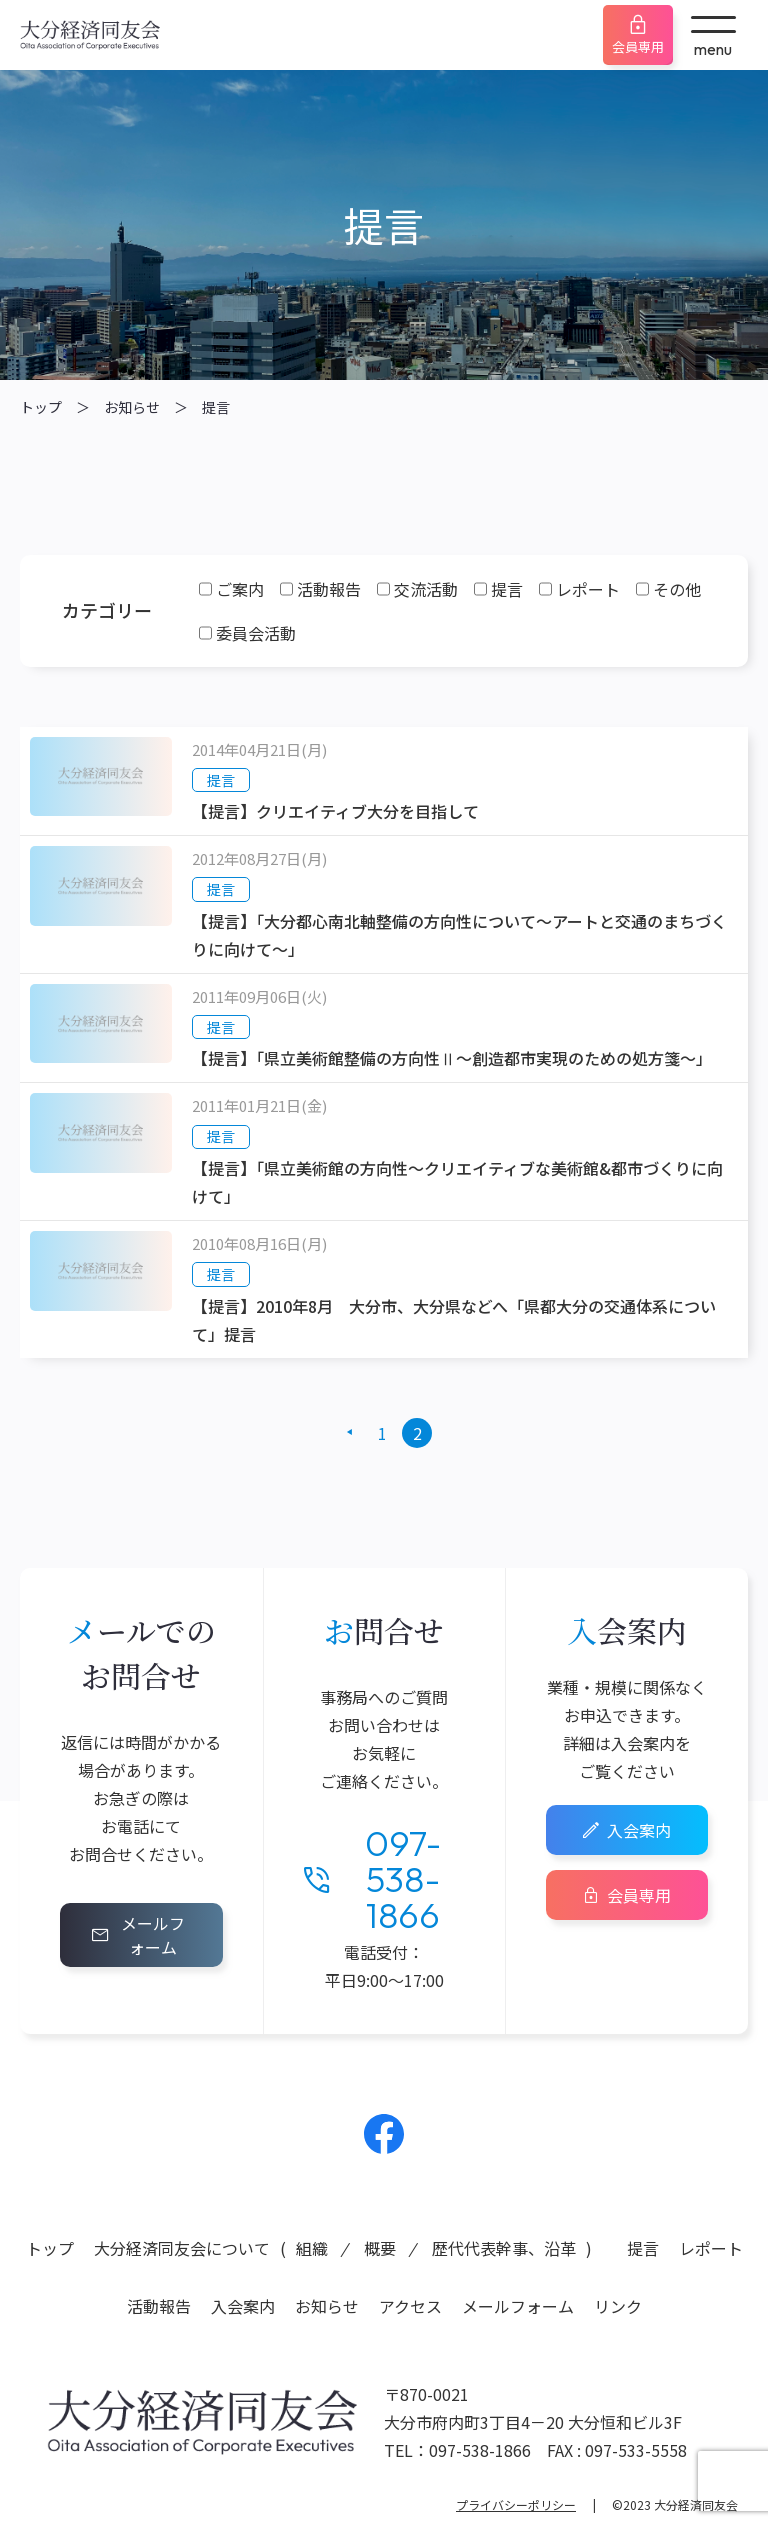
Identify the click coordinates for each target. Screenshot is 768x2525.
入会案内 (639, 1830)
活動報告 (329, 589)
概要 (380, 2248)
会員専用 (638, 46)
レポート (588, 589)
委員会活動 (256, 633)
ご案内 (240, 589)
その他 (677, 589)
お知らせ (132, 407)
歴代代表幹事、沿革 (504, 2248)
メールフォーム (153, 1935)
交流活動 (426, 589)
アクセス (410, 2306)
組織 (312, 2248)
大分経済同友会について (182, 2248)
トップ (41, 407)
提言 (216, 407)
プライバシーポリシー (516, 2504)
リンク (618, 2306)
